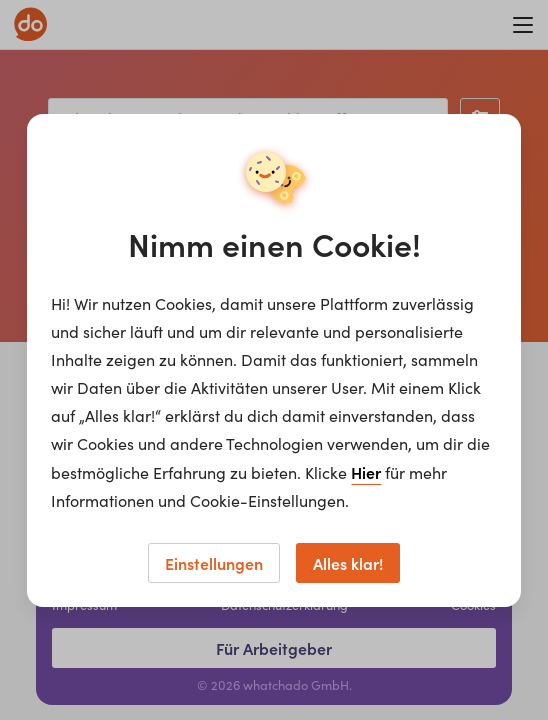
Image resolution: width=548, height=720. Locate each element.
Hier (366, 472)
